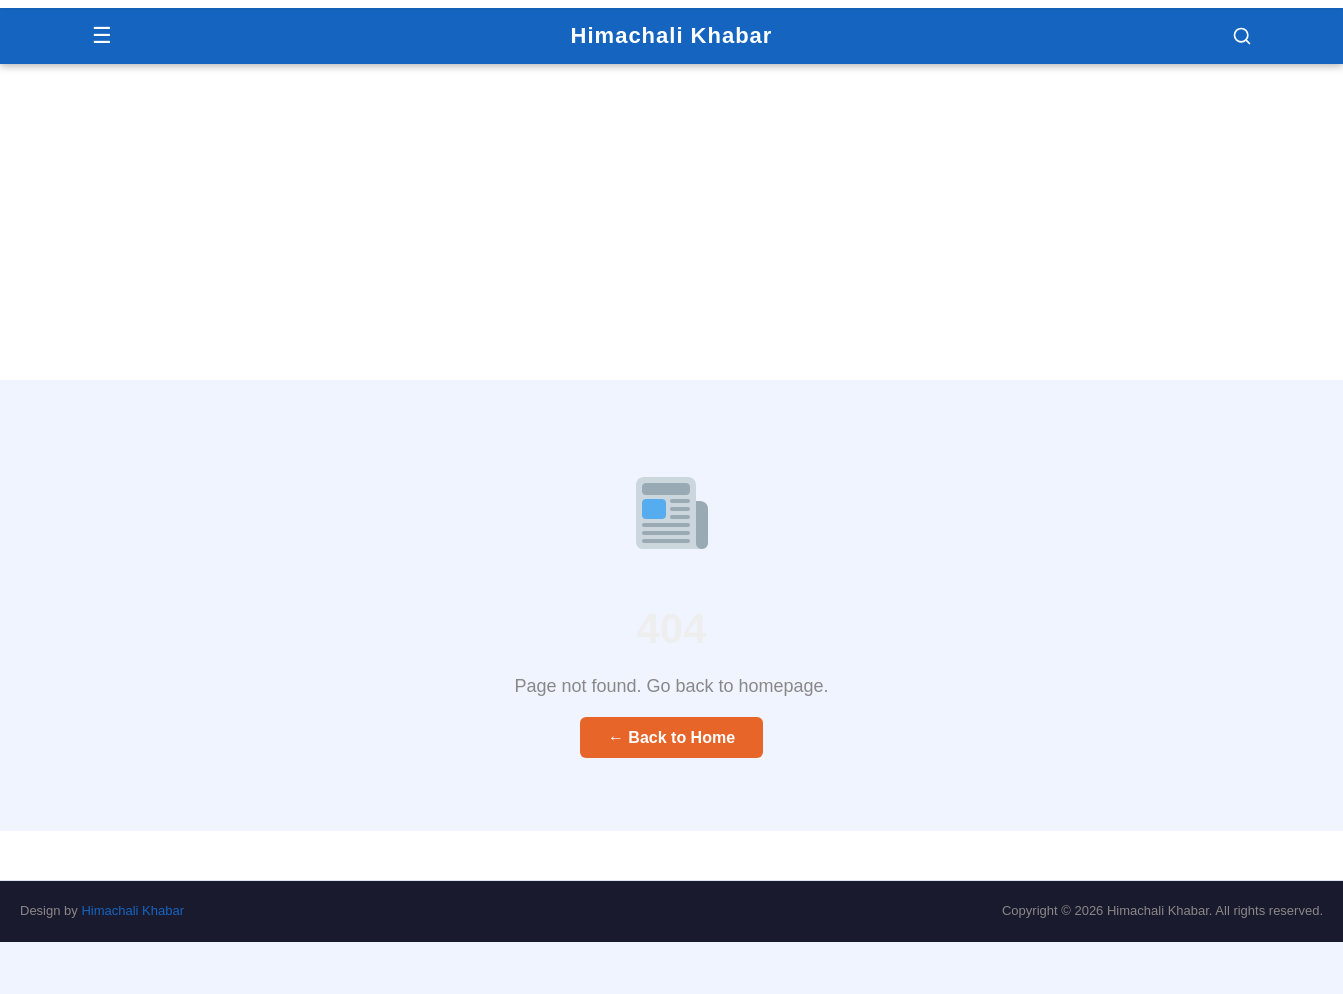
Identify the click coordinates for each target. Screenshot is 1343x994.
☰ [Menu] (102, 35)
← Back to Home (671, 737)
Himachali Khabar (672, 35)
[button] (1242, 36)
